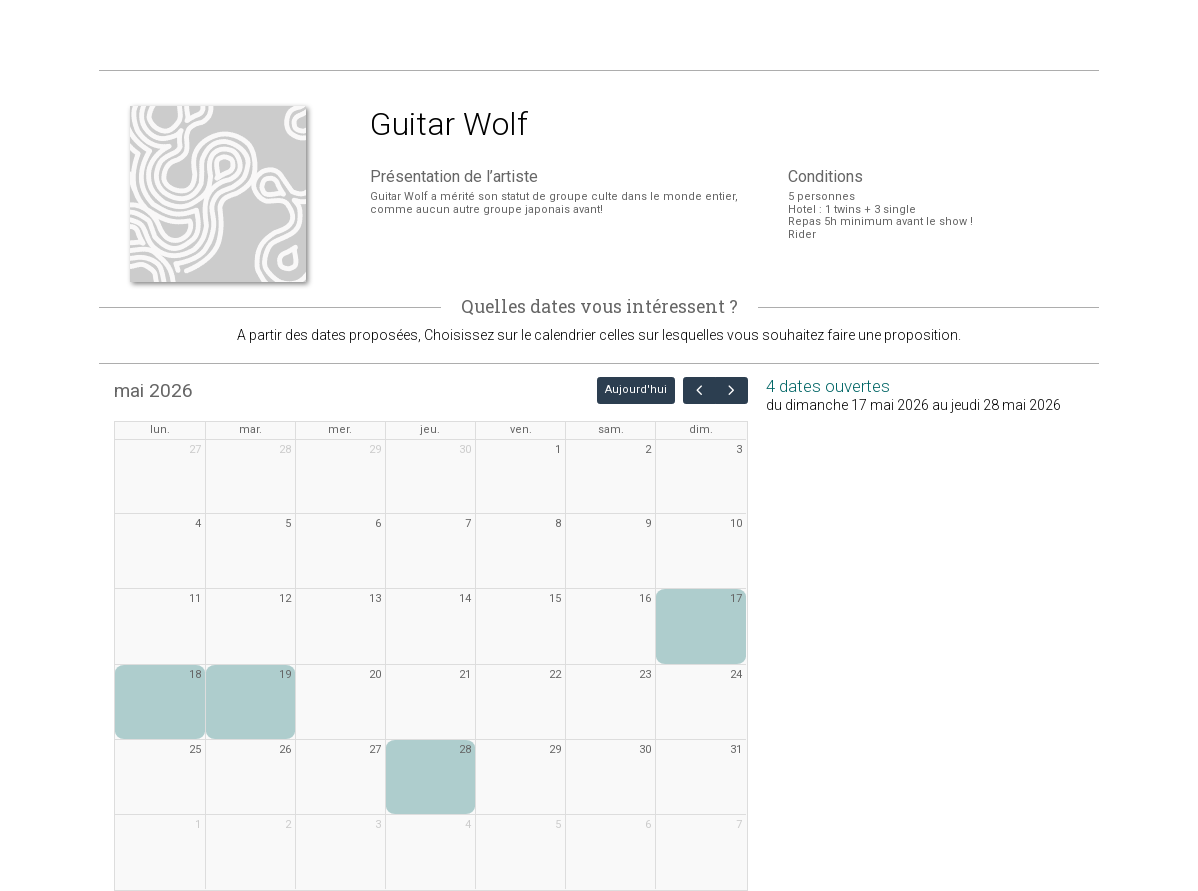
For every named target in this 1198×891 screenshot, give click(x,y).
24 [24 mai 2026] (736, 674)
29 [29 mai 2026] (555, 749)
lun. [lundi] (160, 429)
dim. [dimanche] (701, 429)
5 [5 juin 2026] (558, 824)
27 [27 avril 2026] (195, 449)
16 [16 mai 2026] (645, 598)
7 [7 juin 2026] (739, 824)
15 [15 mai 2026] (555, 598)
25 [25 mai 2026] (195, 749)
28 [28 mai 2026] (465, 749)
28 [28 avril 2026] (285, 449)
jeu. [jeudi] (430, 429)
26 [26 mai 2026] (285, 749)
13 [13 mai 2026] (375, 598)
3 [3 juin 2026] (378, 824)
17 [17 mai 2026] (736, 598)
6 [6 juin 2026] (648, 824)
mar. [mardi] (250, 429)
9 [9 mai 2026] (648, 523)
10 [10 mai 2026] (736, 523)
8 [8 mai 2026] (558, 523)
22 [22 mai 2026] (555, 674)
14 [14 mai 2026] (465, 598)
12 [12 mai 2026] (285, 598)
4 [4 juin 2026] (468, 824)
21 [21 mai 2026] (465, 674)
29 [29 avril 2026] (375, 449)
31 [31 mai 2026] (736, 749)
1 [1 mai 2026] (558, 449)
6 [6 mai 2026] (378, 523)
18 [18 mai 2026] (195, 674)
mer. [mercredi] (340, 429)
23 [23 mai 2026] (645, 674)
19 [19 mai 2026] (285, 674)
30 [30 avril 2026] (465, 449)
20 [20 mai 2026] (375, 674)
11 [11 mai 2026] (195, 598)
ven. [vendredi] (521, 429)
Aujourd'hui (636, 389)
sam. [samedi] (611, 429)
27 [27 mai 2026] (375, 749)
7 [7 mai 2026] (468, 523)
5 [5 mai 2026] (288, 523)
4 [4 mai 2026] (198, 523)
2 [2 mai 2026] (648, 449)
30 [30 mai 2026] (645, 749)
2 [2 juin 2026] (288, 824)
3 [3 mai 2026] (739, 449)
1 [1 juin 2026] (198, 824)
